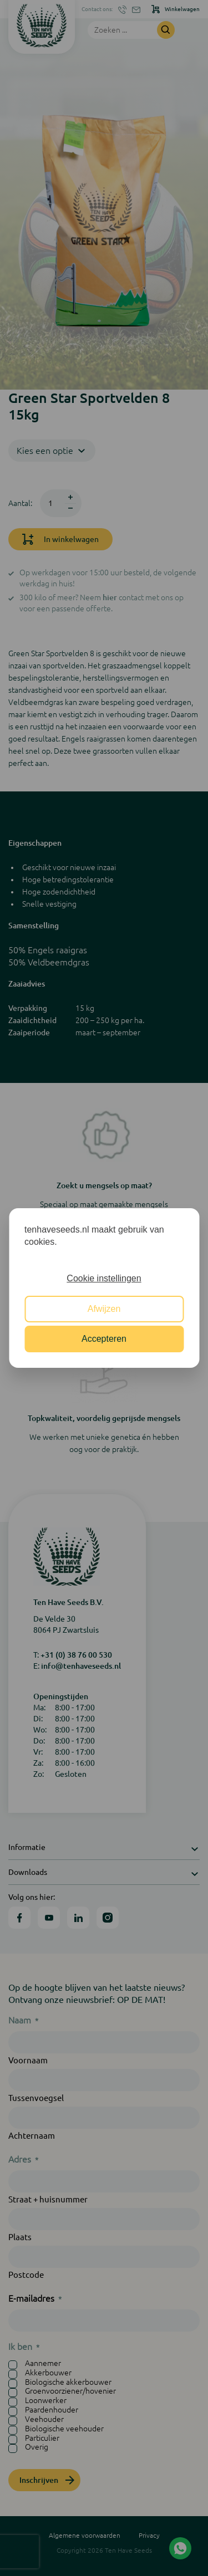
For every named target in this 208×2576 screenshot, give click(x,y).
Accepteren (104, 1338)
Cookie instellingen (104, 1278)
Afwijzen (104, 1308)
